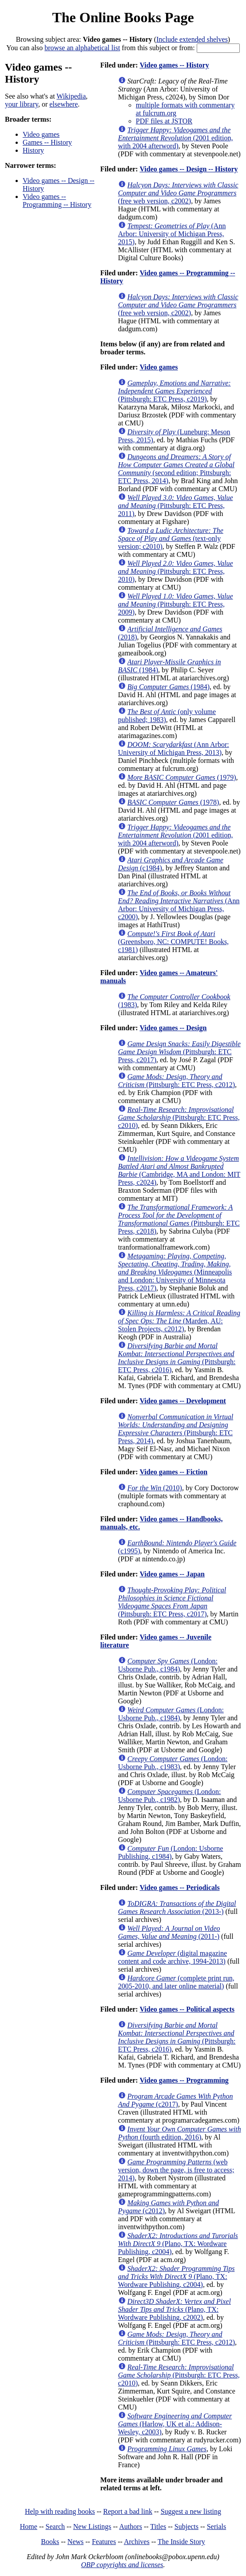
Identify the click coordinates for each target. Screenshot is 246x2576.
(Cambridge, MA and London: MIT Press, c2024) (179, 1170)
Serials (216, 2526)
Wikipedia (71, 96)
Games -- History (47, 142)
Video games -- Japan (172, 1574)
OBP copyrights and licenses (122, 2564)
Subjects (186, 2526)
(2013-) (177, 1907)
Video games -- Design (172, 1028)
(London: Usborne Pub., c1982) (169, 1795)
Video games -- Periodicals (179, 1887)
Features (104, 2541)
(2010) (154, 1488)
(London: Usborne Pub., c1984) (168, 1665)
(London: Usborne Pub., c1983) (173, 1762)
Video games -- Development (182, 1401)
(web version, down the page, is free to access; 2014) (176, 2170)
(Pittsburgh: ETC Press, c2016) (177, 1357)
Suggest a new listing (191, 2511)
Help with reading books (60, 2511)
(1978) (173, 802)
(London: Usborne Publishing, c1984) (170, 1852)
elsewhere (63, 104)
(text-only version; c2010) (170, 538)
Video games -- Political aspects (186, 2009)
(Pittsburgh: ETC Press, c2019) (174, 391)
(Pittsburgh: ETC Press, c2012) (176, 1080)
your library (21, 104)
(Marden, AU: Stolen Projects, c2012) (179, 1321)
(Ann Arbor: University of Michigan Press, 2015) (172, 234)
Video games (41, 134)
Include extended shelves (192, 39)
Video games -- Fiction (173, 1472)
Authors (130, 2526)
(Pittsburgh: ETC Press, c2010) (179, 1117)
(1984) (168, 687)
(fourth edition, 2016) (179, 2133)
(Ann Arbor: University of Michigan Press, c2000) (179, 905)
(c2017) (175, 2100)
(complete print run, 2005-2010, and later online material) (176, 1982)
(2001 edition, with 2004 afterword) (175, 138)
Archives (137, 2541)
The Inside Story (181, 2541)
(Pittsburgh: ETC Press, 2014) (175, 1429)
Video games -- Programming (183, 2080)
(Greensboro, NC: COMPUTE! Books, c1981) (173, 941)
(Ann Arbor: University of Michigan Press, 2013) (173, 748)
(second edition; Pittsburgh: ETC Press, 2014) (176, 468)
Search (55, 2526)
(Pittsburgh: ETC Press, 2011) (175, 505)
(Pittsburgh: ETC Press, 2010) (175, 571)
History (33, 150)
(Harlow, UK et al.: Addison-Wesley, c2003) (175, 2424)
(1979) (181, 777)
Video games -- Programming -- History (57, 200)
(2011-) (169, 1932)
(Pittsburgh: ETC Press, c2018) (179, 1219)
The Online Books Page (123, 17)
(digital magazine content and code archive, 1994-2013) (172, 1957)
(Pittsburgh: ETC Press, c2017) (179, 1052)
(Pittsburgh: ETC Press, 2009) (175, 604)
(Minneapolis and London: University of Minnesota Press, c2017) (175, 1272)
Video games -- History (174, 65)
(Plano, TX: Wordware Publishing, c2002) (174, 2309)
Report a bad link (127, 2511)
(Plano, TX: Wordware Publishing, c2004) (178, 2243)
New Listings (92, 2526)
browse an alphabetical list (82, 48)
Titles (158, 2526)
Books (50, 2541)
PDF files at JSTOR (164, 121)
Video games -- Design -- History (188, 169)
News (75, 2541)
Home (28, 2526)
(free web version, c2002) (178, 193)
